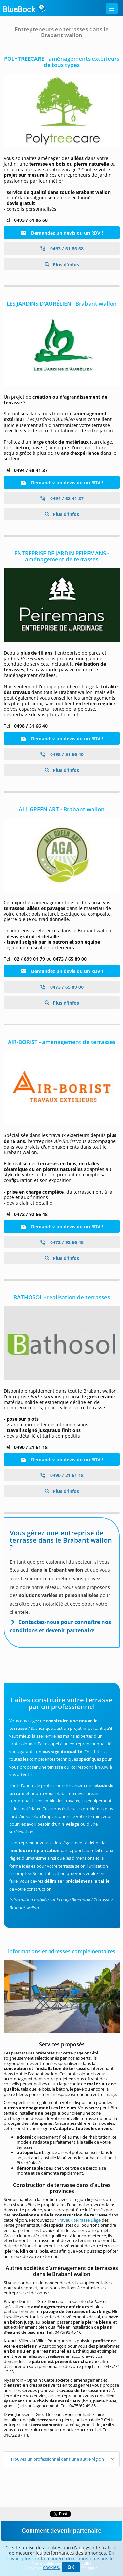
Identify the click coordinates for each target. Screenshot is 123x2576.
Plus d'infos (65, 264)
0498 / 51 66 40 (62, 754)
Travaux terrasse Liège (79, 2220)
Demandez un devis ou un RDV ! (62, 233)
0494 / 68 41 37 (62, 498)
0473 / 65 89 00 (62, 987)
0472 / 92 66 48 (62, 1242)
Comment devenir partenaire (61, 2530)
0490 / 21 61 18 (62, 1475)
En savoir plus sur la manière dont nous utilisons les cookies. (61, 2560)
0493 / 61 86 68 (62, 248)
